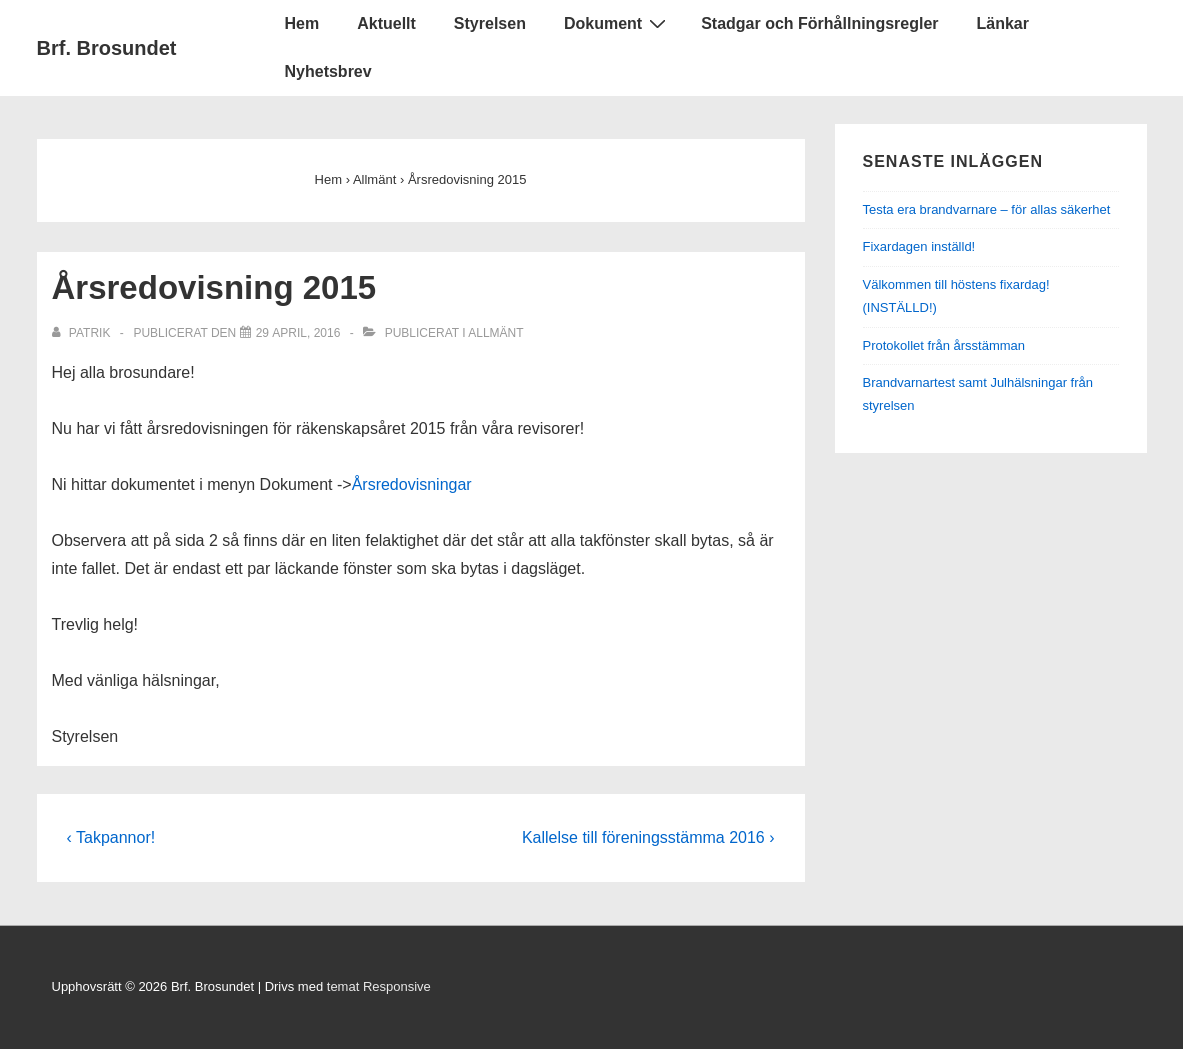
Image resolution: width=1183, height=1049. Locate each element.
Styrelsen (490, 23)
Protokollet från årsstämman (944, 345)
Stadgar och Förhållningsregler (819, 23)
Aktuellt (386, 23)
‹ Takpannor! (111, 837)
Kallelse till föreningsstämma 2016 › (648, 837)
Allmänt (495, 333)
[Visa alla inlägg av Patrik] (83, 333)
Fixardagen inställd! (919, 246)
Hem (302, 23)
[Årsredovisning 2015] (298, 333)
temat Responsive (379, 986)
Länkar (1003, 23)
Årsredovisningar (412, 484)
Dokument (617, 23)
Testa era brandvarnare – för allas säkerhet (987, 209)
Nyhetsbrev (328, 71)
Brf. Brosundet (107, 48)
